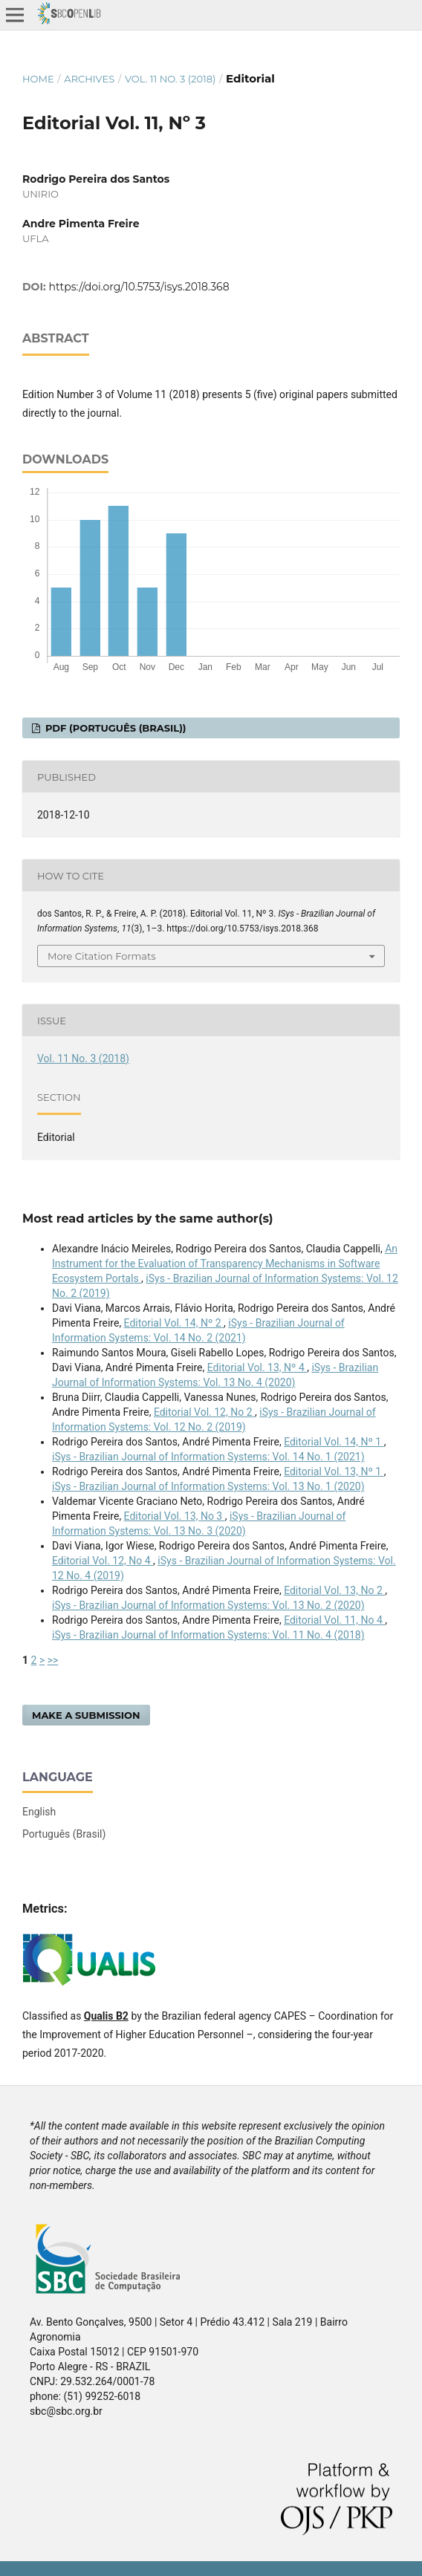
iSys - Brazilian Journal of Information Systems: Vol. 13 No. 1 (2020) (208, 1486)
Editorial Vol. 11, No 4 (334, 1620)
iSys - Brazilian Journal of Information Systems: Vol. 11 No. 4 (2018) (208, 1635)
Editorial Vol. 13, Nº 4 (257, 1367)
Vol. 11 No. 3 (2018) (170, 79)
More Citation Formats (102, 956)
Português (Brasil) (64, 1834)
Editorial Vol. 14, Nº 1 (333, 1442)
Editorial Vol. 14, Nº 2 (174, 1323)
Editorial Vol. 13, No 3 (174, 1516)
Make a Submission (86, 1715)
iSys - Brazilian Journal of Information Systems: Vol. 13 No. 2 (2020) (208, 1605)
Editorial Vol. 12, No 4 (102, 1561)
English (39, 1812)
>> (53, 1660)
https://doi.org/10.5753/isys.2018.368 (139, 286)
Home (38, 79)
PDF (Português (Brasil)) (114, 728)
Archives (89, 79)
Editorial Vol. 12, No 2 (204, 1412)
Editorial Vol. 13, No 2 (334, 1590)
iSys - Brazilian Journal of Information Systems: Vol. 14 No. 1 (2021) (208, 1457)
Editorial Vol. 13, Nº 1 (333, 1471)
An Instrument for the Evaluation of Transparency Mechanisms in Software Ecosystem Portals (224, 1263)
